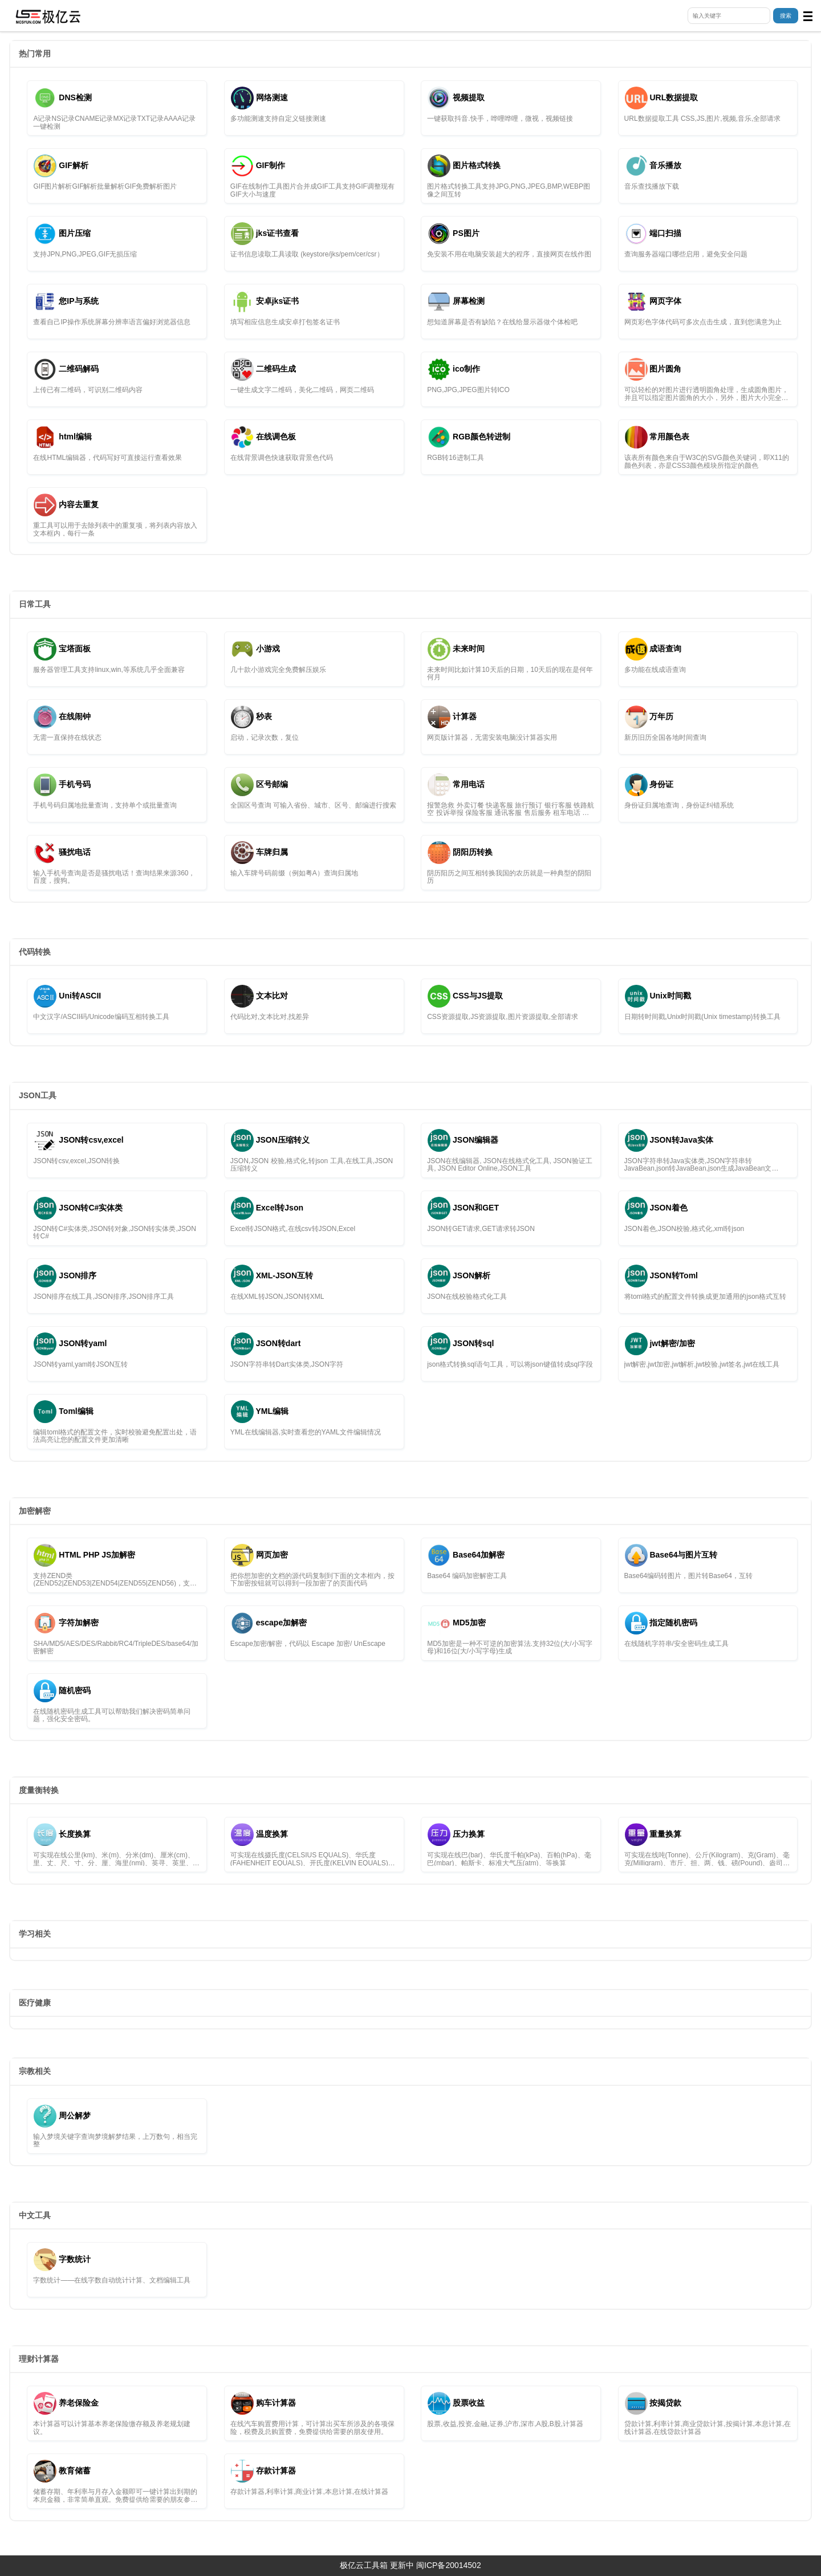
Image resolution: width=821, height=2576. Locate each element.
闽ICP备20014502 (448, 2565)
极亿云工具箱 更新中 (377, 2565)
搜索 (785, 16)
